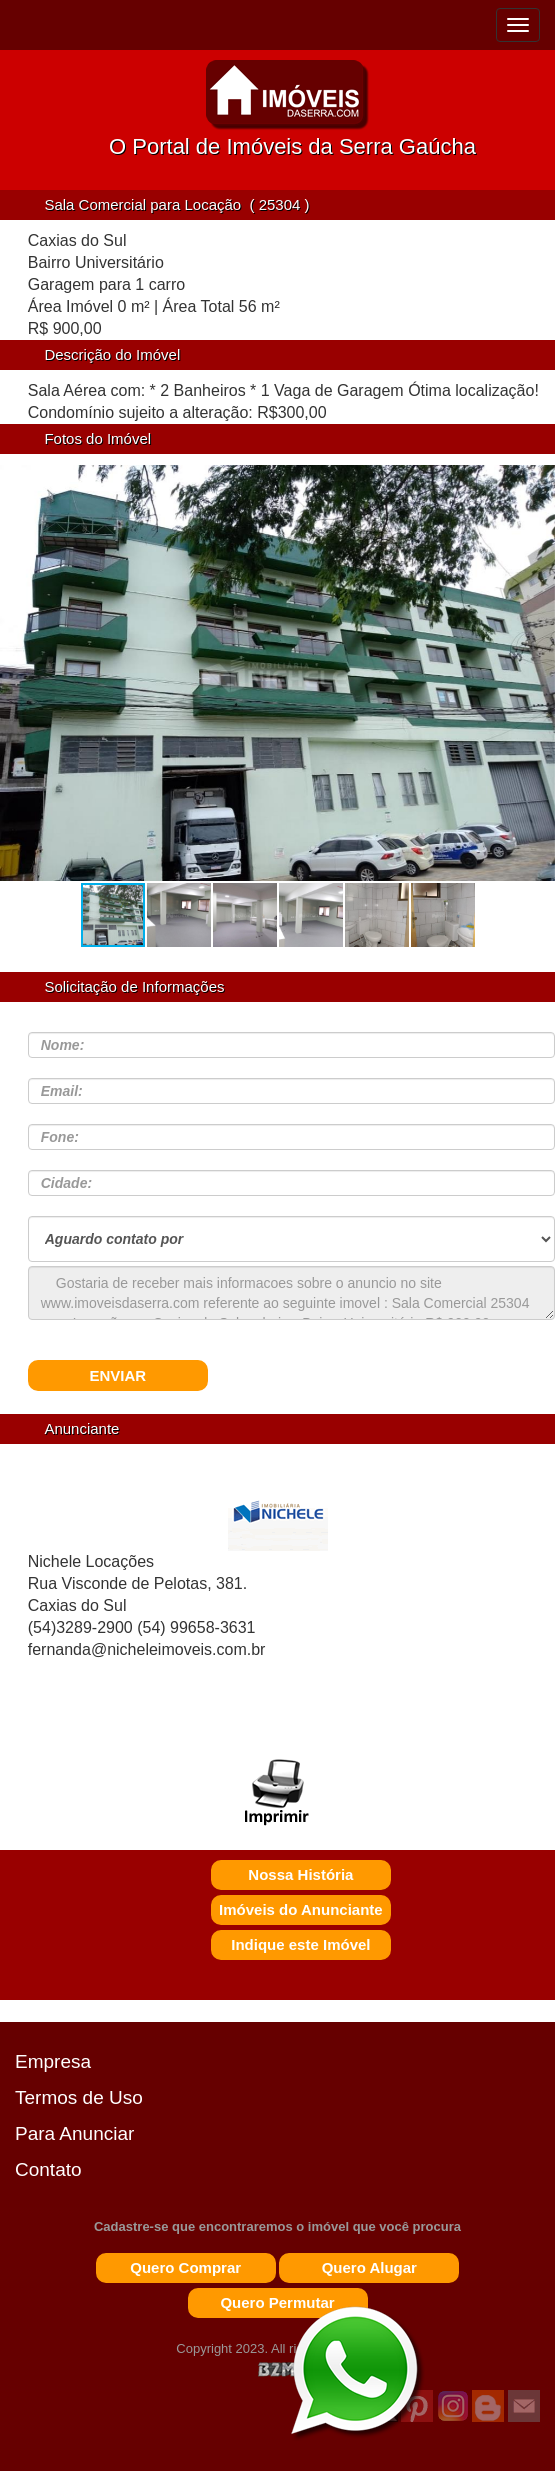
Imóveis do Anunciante (301, 1909)
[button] (533, 682)
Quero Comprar (185, 2267)
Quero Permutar (277, 2302)
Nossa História (300, 1874)
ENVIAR (117, 1375)
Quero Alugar (369, 2267)
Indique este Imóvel (300, 1944)
